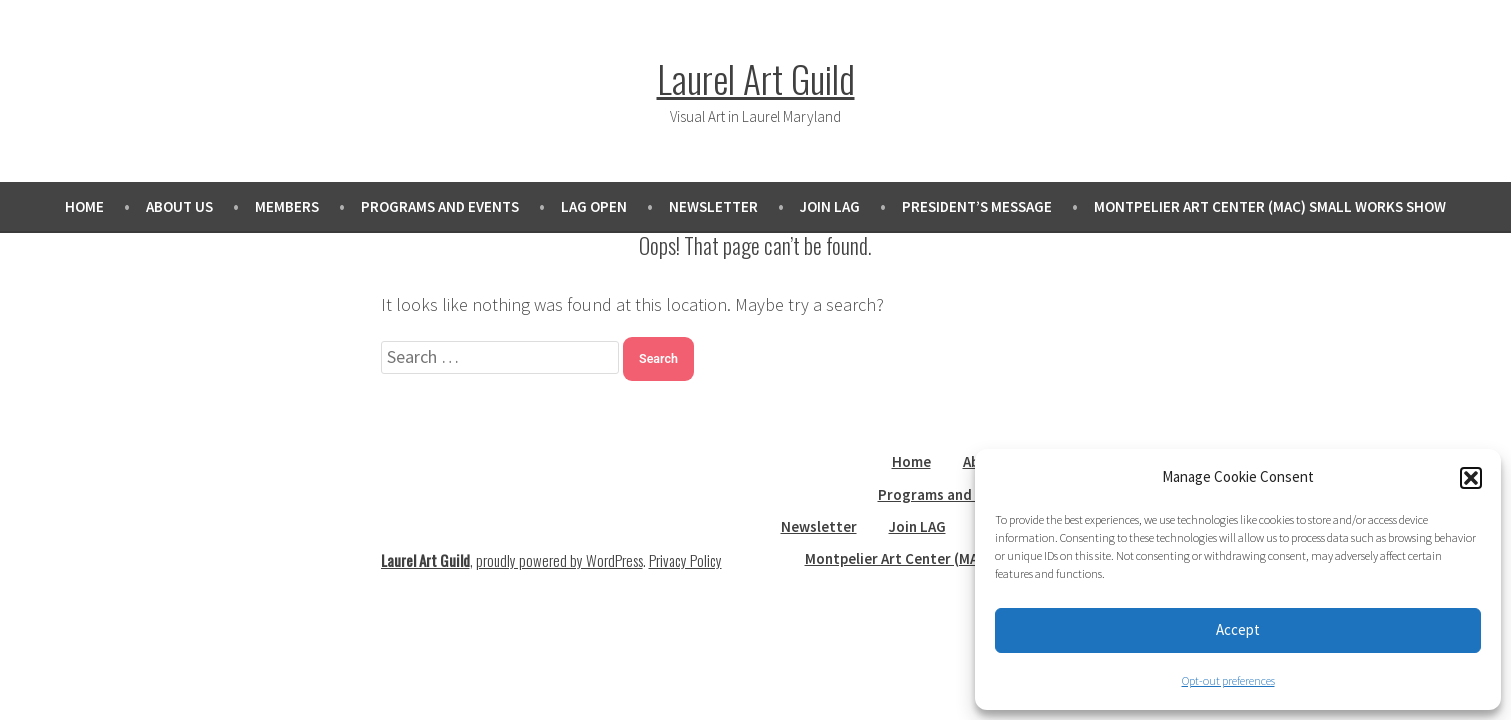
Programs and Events (440, 206)
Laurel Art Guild (756, 78)
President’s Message (977, 206)
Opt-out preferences (1228, 680)
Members (287, 206)
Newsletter (713, 206)
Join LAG (830, 206)
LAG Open (594, 206)
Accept (1238, 629)
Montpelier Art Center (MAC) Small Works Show (1270, 206)
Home (84, 206)
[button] (1471, 478)
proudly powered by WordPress (559, 560)
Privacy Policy (685, 560)
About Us (179, 206)
